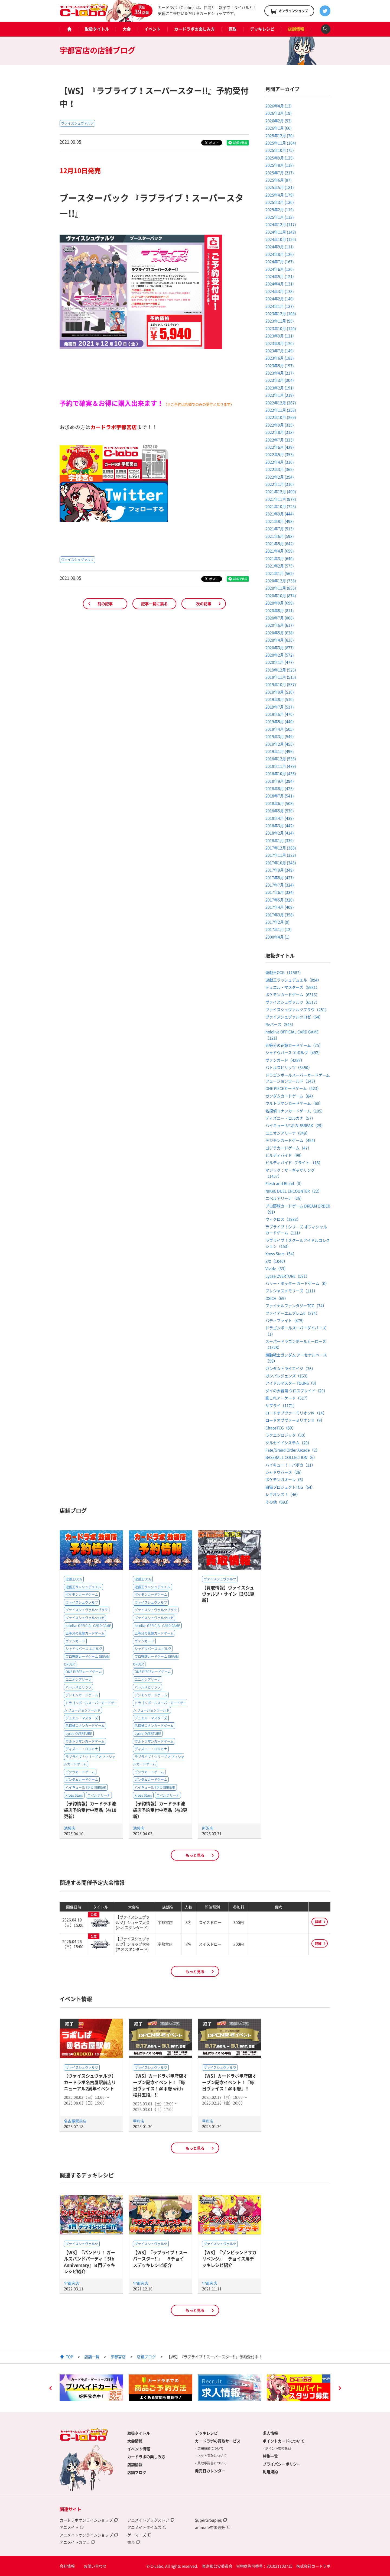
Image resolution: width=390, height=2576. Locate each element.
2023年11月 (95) (279, 320)
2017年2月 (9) (277, 922)
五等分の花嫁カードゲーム (85, 1633)
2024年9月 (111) (279, 246)
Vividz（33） (276, 1268)
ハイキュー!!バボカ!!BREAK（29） (295, 1125)
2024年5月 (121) (279, 276)
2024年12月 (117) (280, 224)
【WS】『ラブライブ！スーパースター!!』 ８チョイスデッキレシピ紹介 (160, 2258)
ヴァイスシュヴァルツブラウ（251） (297, 1009)
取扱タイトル (97, 29)
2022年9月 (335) (279, 424)
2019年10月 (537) (280, 684)
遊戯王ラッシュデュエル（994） (293, 980)
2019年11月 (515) (280, 677)
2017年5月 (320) (279, 899)
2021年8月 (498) (279, 521)
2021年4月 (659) (279, 550)
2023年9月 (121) (279, 335)
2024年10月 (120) (280, 239)
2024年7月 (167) (279, 261)
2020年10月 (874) (280, 595)
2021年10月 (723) (280, 506)
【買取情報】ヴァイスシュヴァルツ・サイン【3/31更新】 (228, 1593)
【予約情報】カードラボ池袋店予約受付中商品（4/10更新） (90, 1809)
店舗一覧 (91, 2356)
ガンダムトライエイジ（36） (290, 1368)
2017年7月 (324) (279, 884)
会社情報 (67, 2566)
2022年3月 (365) (279, 469)
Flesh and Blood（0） (284, 1183)
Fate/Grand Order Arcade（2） (292, 1450)
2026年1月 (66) (278, 128)
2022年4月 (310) (279, 462)
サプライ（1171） (281, 1405)
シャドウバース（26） (284, 1472)
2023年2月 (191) (279, 387)
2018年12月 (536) (280, 758)
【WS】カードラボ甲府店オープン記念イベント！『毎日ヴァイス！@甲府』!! (229, 2082)
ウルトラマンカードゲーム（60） (294, 1103)
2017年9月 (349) (279, 870)
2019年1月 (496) (279, 751)
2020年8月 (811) (279, 610)
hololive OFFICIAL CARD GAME (88, 1625)
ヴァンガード (75, 1641)
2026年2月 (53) (278, 120)
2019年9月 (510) (279, 692)
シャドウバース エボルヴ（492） (293, 1052)
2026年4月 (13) (278, 105)
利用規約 (270, 2471)
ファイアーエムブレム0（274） (292, 1313)
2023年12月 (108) (280, 313)
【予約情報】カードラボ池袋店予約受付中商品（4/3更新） (160, 1809)
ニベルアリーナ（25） (284, 1198)
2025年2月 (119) (279, 209)
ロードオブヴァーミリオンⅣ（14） (296, 1412)
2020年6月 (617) (279, 625)
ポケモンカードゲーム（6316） (292, 994)
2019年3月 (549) (279, 736)
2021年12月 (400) (280, 491)
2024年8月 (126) (279, 254)
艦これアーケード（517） (287, 1398)
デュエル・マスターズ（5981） (292, 987)
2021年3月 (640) (279, 558)
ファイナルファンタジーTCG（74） (295, 1305)
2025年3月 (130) (279, 202)
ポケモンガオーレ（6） (285, 1479)
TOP (69, 2356)
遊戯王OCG (74, 1579)
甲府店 (138, 2121)
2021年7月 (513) (279, 528)
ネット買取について (212, 2455)
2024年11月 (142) (280, 232)
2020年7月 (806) (279, 617)
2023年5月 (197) (279, 365)
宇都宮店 (71, 2283)
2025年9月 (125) (279, 157)
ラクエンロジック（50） (286, 1435)
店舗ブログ (146, 2356)
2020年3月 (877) (279, 647)
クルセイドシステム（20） (288, 1442)
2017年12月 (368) (280, 847)
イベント (152, 29)
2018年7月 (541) (279, 795)
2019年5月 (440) (279, 721)
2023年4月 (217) (279, 372)
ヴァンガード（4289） (284, 1060)
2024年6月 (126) (279, 269)
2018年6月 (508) (279, 803)
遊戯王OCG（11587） (284, 972)
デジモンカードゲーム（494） (291, 1140)
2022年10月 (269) (280, 417)
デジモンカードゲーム (82, 1695)
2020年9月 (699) (279, 602)
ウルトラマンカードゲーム (85, 1741)
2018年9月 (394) (279, 781)
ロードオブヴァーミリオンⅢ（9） (294, 1420)
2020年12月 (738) (280, 580)
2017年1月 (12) (278, 929)
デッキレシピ (262, 29)
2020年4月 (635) (279, 640)
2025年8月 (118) (279, 165)
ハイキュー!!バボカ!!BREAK (86, 1787)
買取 (232, 29)
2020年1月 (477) (279, 662)
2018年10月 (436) (280, 773)
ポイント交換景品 (278, 2448)
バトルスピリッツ (79, 1687)
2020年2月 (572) (279, 654)
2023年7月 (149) (279, 350)
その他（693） (278, 1502)
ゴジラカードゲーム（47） (288, 1148)
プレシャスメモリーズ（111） (291, 1290)
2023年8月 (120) (279, 343)
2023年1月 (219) (279, 395)
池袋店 (69, 1828)
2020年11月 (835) (280, 588)
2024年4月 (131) (279, 283)
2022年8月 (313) (279, 432)
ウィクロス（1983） (283, 1219)
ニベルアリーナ (98, 1795)
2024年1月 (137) (279, 306)
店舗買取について (210, 2448)
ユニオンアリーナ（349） (287, 1133)
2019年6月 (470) (279, 714)
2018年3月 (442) (279, 825)
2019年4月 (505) (279, 729)
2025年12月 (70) (279, 135)
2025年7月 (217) (279, 172)
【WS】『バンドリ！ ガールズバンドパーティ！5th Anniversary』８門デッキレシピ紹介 (89, 2261)
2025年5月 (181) (279, 187)
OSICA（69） (276, 1298)
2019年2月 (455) (279, 744)
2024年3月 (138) (279, 291)
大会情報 (134, 2441)
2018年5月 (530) (279, 810)
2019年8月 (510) (279, 699)
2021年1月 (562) (279, 573)
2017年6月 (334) (279, 892)
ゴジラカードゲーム (80, 1772)
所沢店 (207, 1828)
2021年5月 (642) (279, 543)
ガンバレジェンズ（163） (287, 1375)
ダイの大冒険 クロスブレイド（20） (296, 1390)
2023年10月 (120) (280, 328)
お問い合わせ (95, 2566)
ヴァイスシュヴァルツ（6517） (292, 1002)
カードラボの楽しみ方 (194, 29)
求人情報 (270, 2433)
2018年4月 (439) (279, 818)
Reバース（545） (280, 1024)
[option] (91, 2388)
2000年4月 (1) (277, 936)
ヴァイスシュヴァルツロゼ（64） (294, 1016)
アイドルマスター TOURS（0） (291, 1383)
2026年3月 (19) (278, 113)
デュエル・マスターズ (82, 1718)
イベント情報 (138, 2448)
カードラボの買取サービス (217, 2441)
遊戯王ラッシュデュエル (83, 1587)
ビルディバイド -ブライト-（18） (294, 1162)
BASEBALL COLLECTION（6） (291, 1457)
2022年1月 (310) (279, 484)
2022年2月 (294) (279, 476)
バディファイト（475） (285, 1320)
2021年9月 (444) (279, 513)
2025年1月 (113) (279, 217)
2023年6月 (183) (279, 358)
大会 (127, 29)
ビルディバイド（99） (284, 1155)
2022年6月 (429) (279, 447)
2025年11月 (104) (280, 142)
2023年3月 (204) (279, 380)
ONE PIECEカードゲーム (84, 1671)
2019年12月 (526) (280, 669)
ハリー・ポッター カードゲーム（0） (297, 1283)
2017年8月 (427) (279, 877)
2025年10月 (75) (279, 150)
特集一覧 (270, 2456)
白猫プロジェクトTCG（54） (290, 1487)
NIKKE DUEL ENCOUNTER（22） (293, 1191)
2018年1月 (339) (279, 840)
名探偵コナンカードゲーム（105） (295, 1110)
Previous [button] (50, 2388)
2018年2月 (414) (279, 832)
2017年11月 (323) (280, 855)
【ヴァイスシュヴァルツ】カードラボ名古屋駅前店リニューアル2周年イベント (90, 2082)
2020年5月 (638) (279, 632)
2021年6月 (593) (279, 536)
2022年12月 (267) (280, 402)
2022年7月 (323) (279, 439)
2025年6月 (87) (278, 180)
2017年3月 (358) (279, 914)
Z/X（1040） (276, 1261)
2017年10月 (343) (280, 862)
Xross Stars (74, 1795)
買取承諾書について (212, 2463)
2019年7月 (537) (279, 706)
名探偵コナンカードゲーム (85, 1725)
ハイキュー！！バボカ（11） (290, 1464)
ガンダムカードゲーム (82, 1779)
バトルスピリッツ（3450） (288, 1067)
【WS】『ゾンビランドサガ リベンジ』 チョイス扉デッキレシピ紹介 (231, 2258)
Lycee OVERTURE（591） (287, 1276)
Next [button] (339, 2388)
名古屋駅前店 (75, 2121)
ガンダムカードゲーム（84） (290, 1096)
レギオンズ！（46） (282, 1494)
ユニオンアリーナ (79, 1679)
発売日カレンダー (210, 2470)
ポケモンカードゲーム (82, 1594)
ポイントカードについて (283, 2441)
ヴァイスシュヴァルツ (77, 123)
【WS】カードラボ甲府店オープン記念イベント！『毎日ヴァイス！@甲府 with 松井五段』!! (160, 2085)
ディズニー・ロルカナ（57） (290, 1118)
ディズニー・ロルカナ (82, 1749)
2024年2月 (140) (279, 298)
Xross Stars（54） (281, 1253)
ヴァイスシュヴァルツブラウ (87, 1610)
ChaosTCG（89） (280, 1427)
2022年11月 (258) (280, 410)
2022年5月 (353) (279, 454)
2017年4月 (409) (279, 907)
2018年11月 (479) (280, 766)
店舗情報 (296, 29)
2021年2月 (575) (279, 565)
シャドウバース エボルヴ (84, 1648)
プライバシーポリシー (282, 2464)
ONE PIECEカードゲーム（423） (293, 1088)
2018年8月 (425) (279, 788)
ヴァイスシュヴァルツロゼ (85, 1617)
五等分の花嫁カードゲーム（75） (294, 1045)
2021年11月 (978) (280, 499)
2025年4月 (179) (279, 194)
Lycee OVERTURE (79, 1733)
